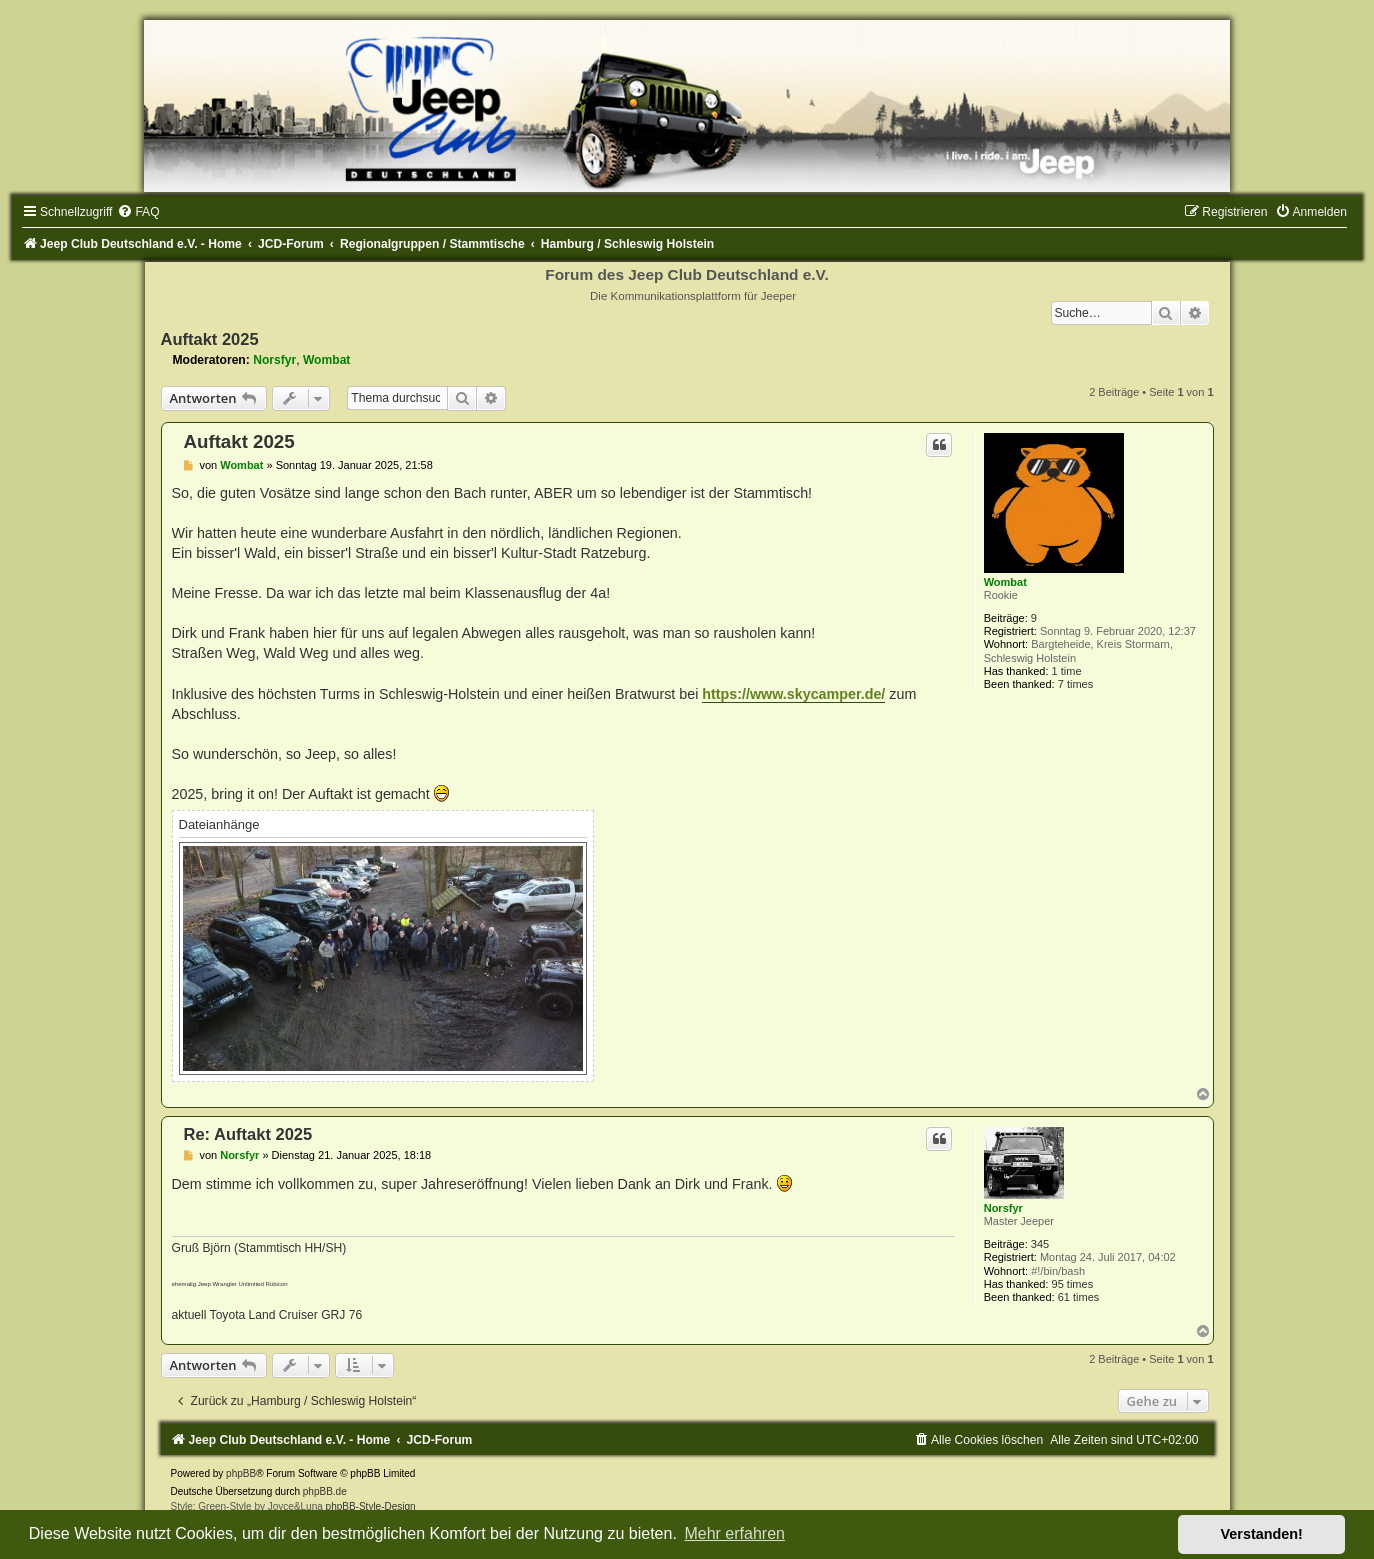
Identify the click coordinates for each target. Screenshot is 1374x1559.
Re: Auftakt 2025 (248, 1134)
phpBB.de (325, 1491)
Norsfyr (274, 360)
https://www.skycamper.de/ (793, 694)
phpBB (241, 1473)
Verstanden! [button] (1262, 1534)
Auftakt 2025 (210, 339)
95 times (1073, 1284)
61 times (1079, 1297)
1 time (1067, 671)
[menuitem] (138, 212)
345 (1040, 1244)
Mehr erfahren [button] (734, 1533)
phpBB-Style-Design (371, 1506)
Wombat (326, 360)
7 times (1075, 684)
